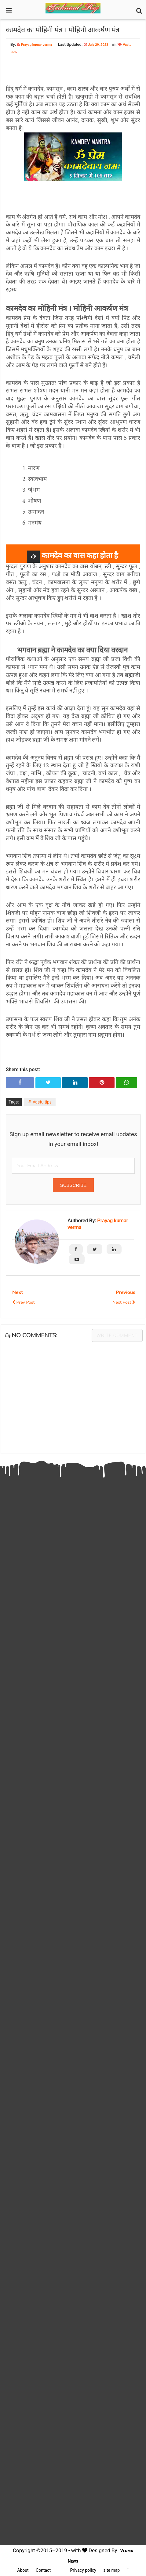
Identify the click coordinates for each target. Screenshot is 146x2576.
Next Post (123, 1302)
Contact (43, 2570)
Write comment (117, 1335)
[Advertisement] (73, 1704)
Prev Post (23, 1302)
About (22, 2570)
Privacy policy (83, 2570)
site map (111, 2570)
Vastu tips (42, 1102)
